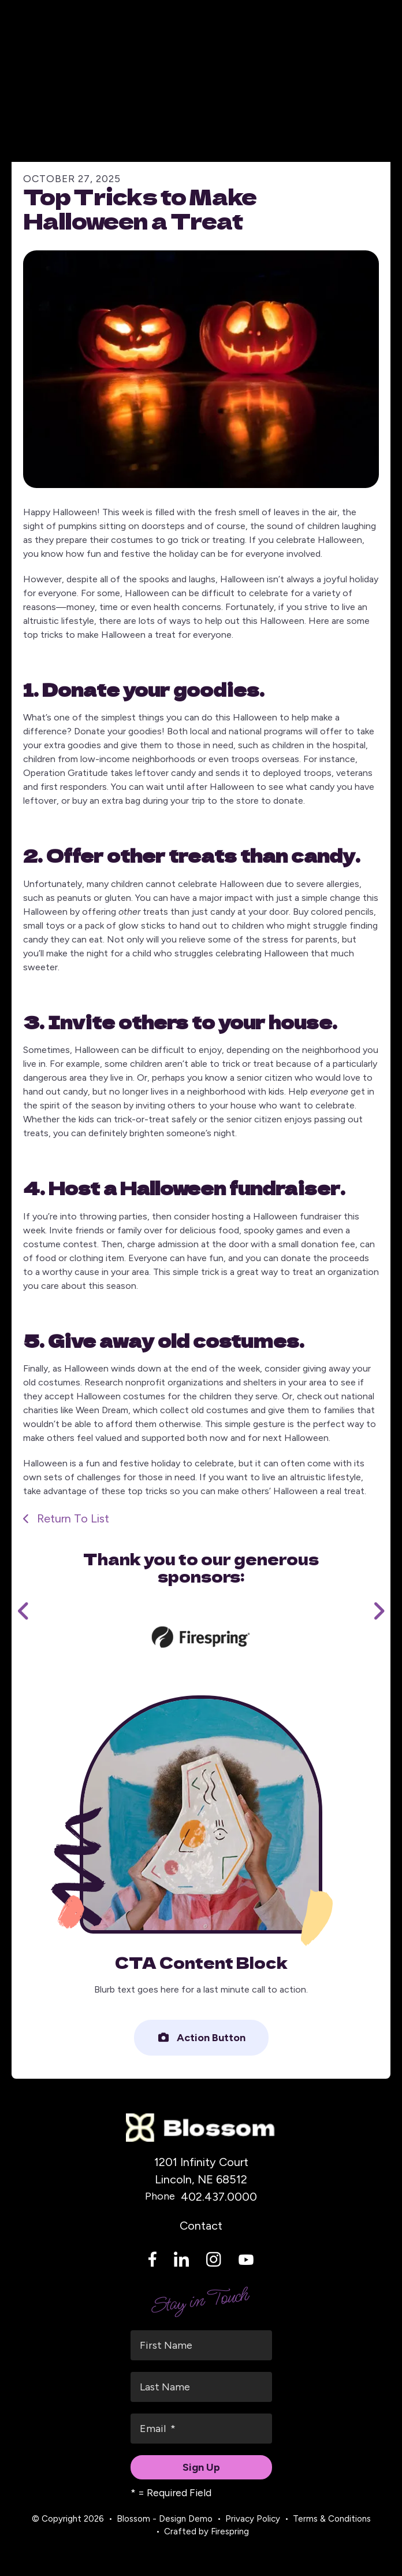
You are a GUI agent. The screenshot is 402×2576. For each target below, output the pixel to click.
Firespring (230, 2531)
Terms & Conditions (332, 2519)
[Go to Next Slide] (378, 1611)
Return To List (71, 1518)
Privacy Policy (252, 2519)
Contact (201, 2226)
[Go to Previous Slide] (24, 1611)
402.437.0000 (219, 2197)
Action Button (201, 2037)
